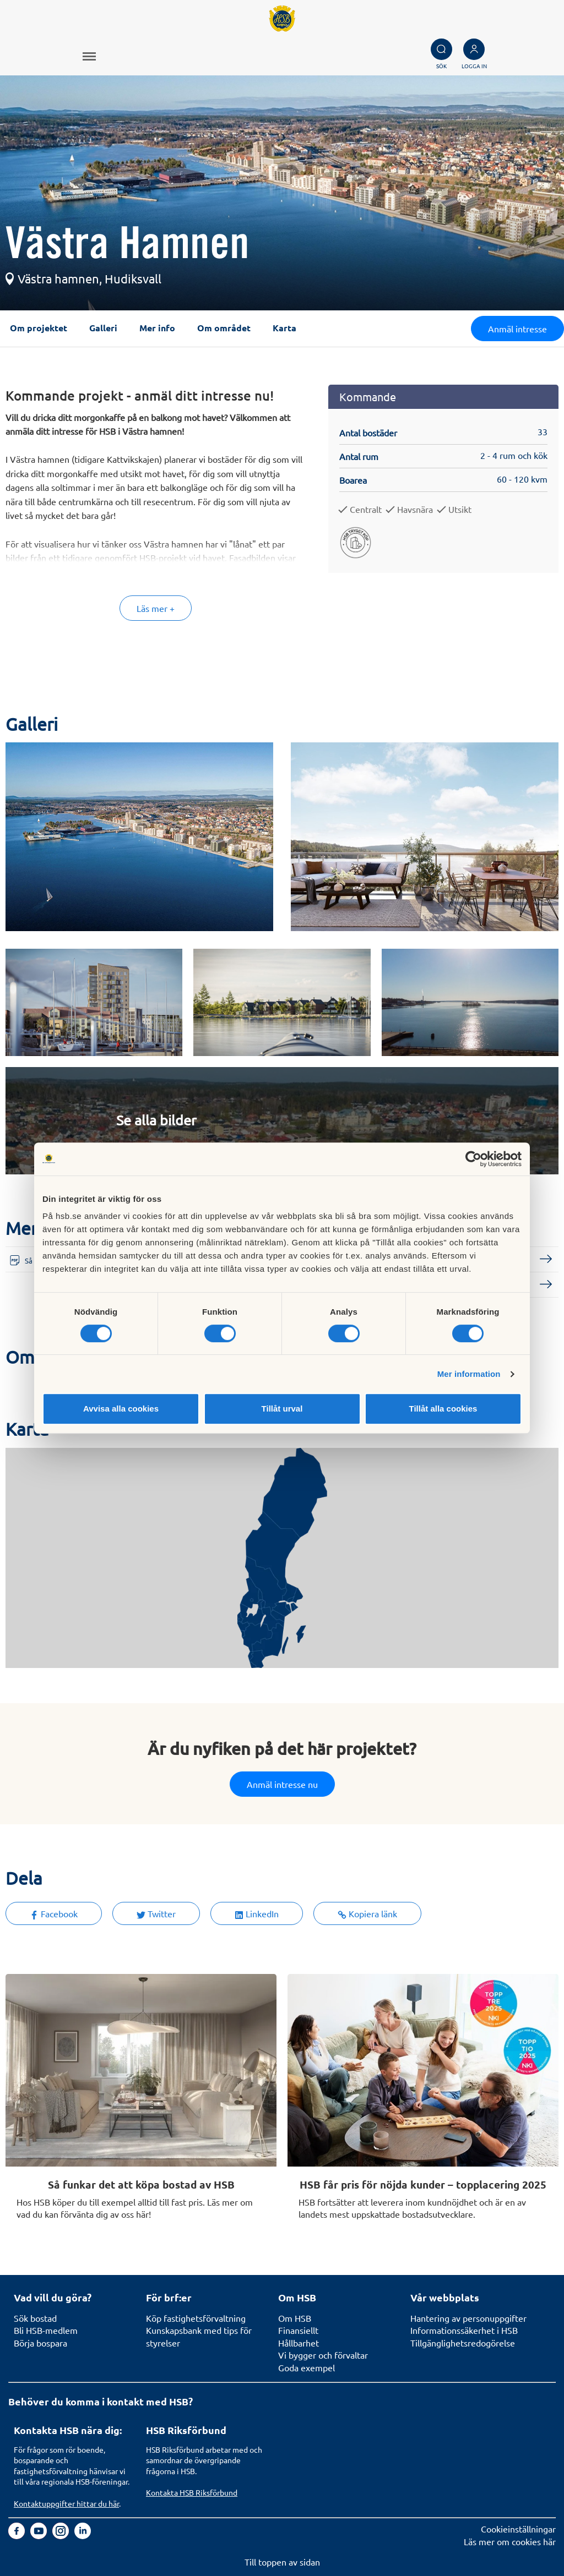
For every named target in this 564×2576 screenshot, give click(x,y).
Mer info (157, 327)
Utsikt (459, 509)
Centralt (366, 509)
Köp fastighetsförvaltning (196, 2317)
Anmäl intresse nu (282, 1784)
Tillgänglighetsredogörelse (462, 2342)
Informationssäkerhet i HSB (464, 2330)
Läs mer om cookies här (510, 2541)
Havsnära (415, 509)
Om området (224, 327)
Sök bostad (35, 2317)
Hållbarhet (298, 2342)
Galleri (103, 327)
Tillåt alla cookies (443, 1408)
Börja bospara (40, 2342)
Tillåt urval (282, 1408)
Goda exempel (306, 2367)
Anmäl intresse (517, 328)
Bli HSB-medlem (46, 2330)
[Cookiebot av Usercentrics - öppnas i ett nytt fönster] (473, 1159)
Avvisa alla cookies (121, 1408)
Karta (284, 327)
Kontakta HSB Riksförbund (191, 2492)
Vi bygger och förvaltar (323, 2354)
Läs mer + (156, 608)
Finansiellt (298, 2330)
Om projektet (38, 327)
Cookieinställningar (518, 2528)
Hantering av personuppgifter (468, 2317)
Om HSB (294, 2317)
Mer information (469, 1374)
